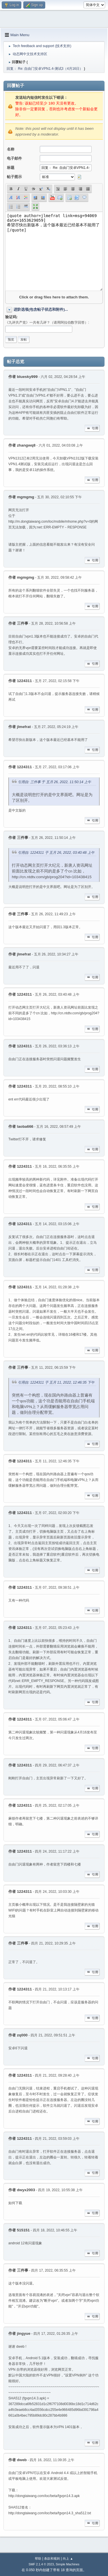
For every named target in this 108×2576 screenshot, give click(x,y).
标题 (10, 167)
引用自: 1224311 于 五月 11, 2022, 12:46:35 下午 (56, 1382)
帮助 (38, 2558)
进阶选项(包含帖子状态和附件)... (41, 309)
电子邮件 (14, 158)
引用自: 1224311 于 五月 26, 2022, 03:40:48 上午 (56, 853)
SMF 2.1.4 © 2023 (41, 2564)
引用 (92, 428)
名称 (10, 149)
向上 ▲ (68, 2558)
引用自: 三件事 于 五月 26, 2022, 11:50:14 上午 (54, 782)
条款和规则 (52, 2558)
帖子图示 (14, 177)
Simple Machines (67, 2564)
